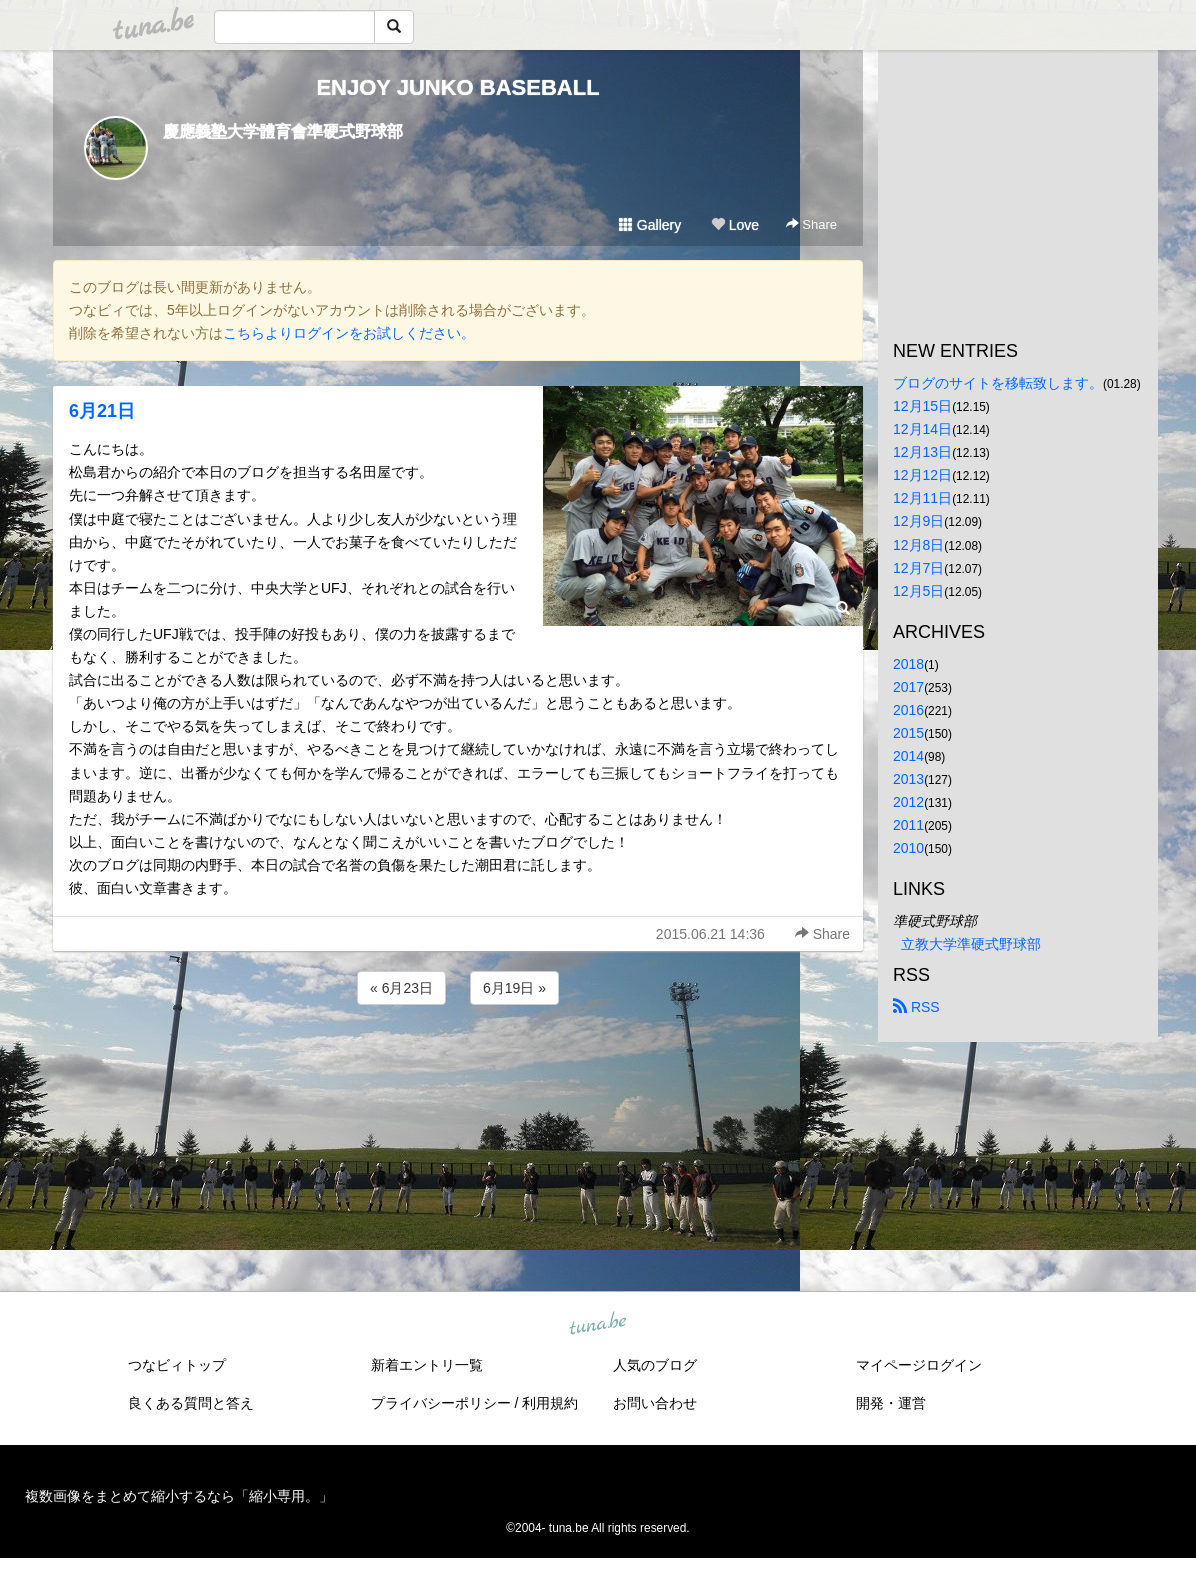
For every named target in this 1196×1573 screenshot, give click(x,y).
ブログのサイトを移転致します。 (998, 383)
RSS (916, 1007)
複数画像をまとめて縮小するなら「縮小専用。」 (179, 1496)
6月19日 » (514, 988)
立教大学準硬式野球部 (971, 944)
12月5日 (918, 591)
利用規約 (550, 1403)
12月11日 (922, 498)
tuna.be (597, 1325)
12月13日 (922, 452)
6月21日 (102, 411)
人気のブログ (655, 1365)
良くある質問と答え (191, 1403)
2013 (908, 779)
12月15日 (922, 406)
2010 (908, 848)
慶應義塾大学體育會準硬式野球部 (283, 131)
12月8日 (918, 545)
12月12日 (922, 475)
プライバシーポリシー (441, 1403)
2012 (908, 802)
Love (735, 225)
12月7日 (918, 568)
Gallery (650, 225)
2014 (908, 756)
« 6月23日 (401, 988)
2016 (908, 710)
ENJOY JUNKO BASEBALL (457, 87)
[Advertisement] (458, 1063)
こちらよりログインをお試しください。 (349, 333)
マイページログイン (919, 1365)
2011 (908, 825)
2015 (908, 733)
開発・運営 (891, 1403)
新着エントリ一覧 (427, 1365)
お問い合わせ (655, 1403)
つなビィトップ (177, 1365)
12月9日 (918, 521)
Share (811, 224)
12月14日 (922, 429)
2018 (908, 664)
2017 (908, 687)
